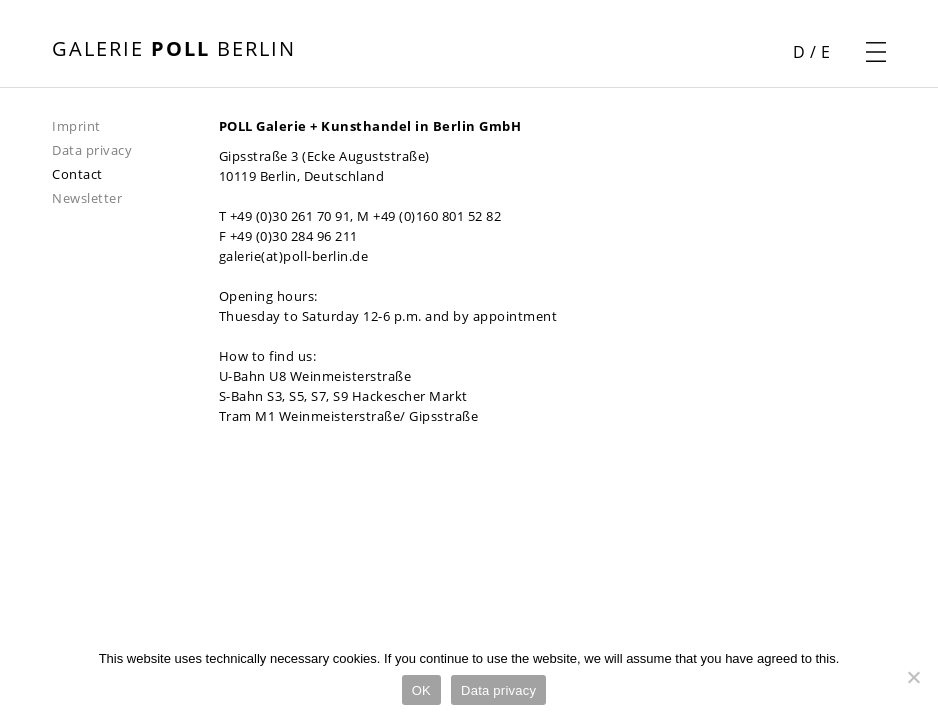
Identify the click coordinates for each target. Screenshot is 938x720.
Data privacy (92, 150)
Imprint (76, 126)
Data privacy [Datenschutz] (498, 690)
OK (421, 690)
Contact (77, 174)
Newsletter (87, 198)
